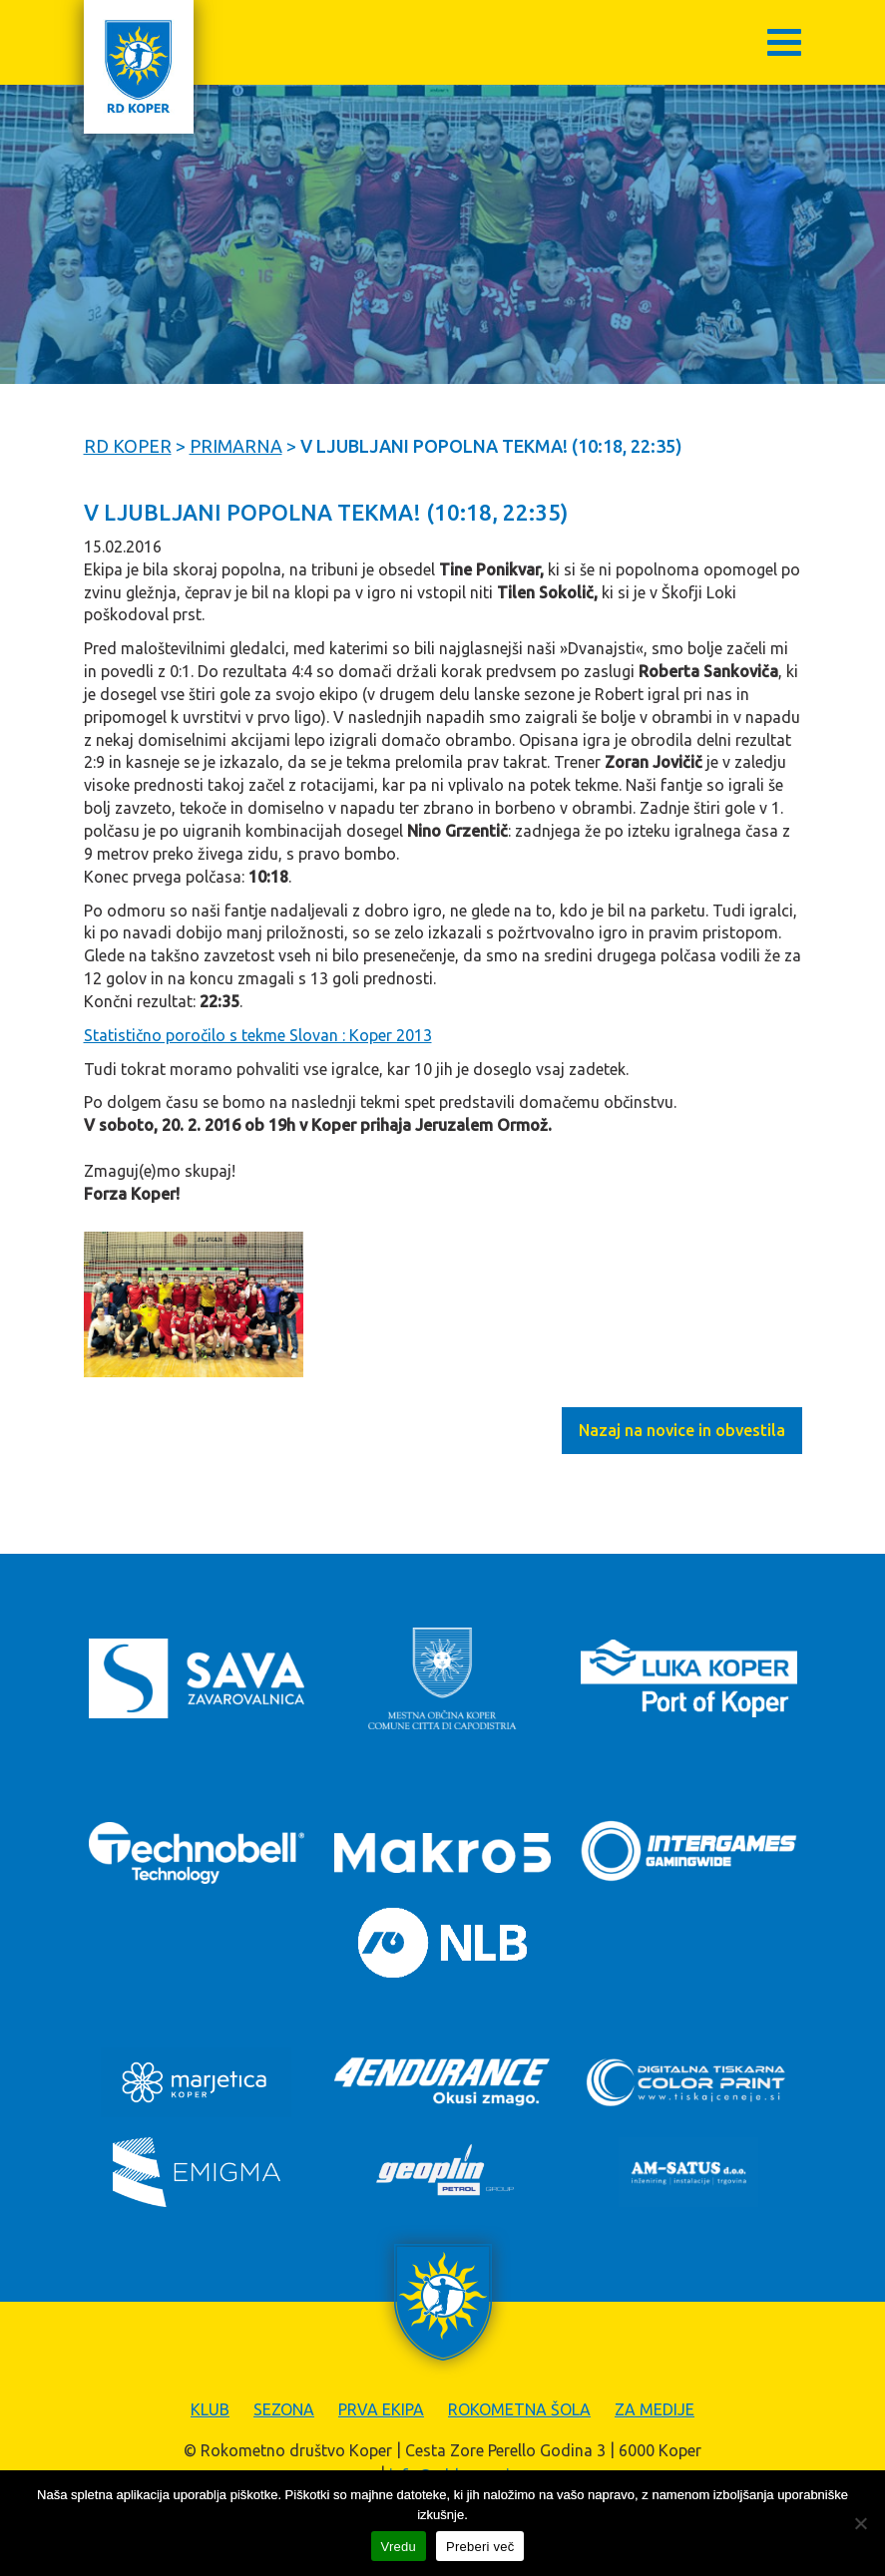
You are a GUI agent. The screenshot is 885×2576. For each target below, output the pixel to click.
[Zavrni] (860, 2523)
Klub (210, 2409)
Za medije (654, 2409)
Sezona (283, 2409)
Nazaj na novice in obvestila (682, 1430)
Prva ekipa (381, 2409)
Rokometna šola (519, 2409)
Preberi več (480, 2546)
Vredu (398, 2546)
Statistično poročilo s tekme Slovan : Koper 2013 (258, 1035)
